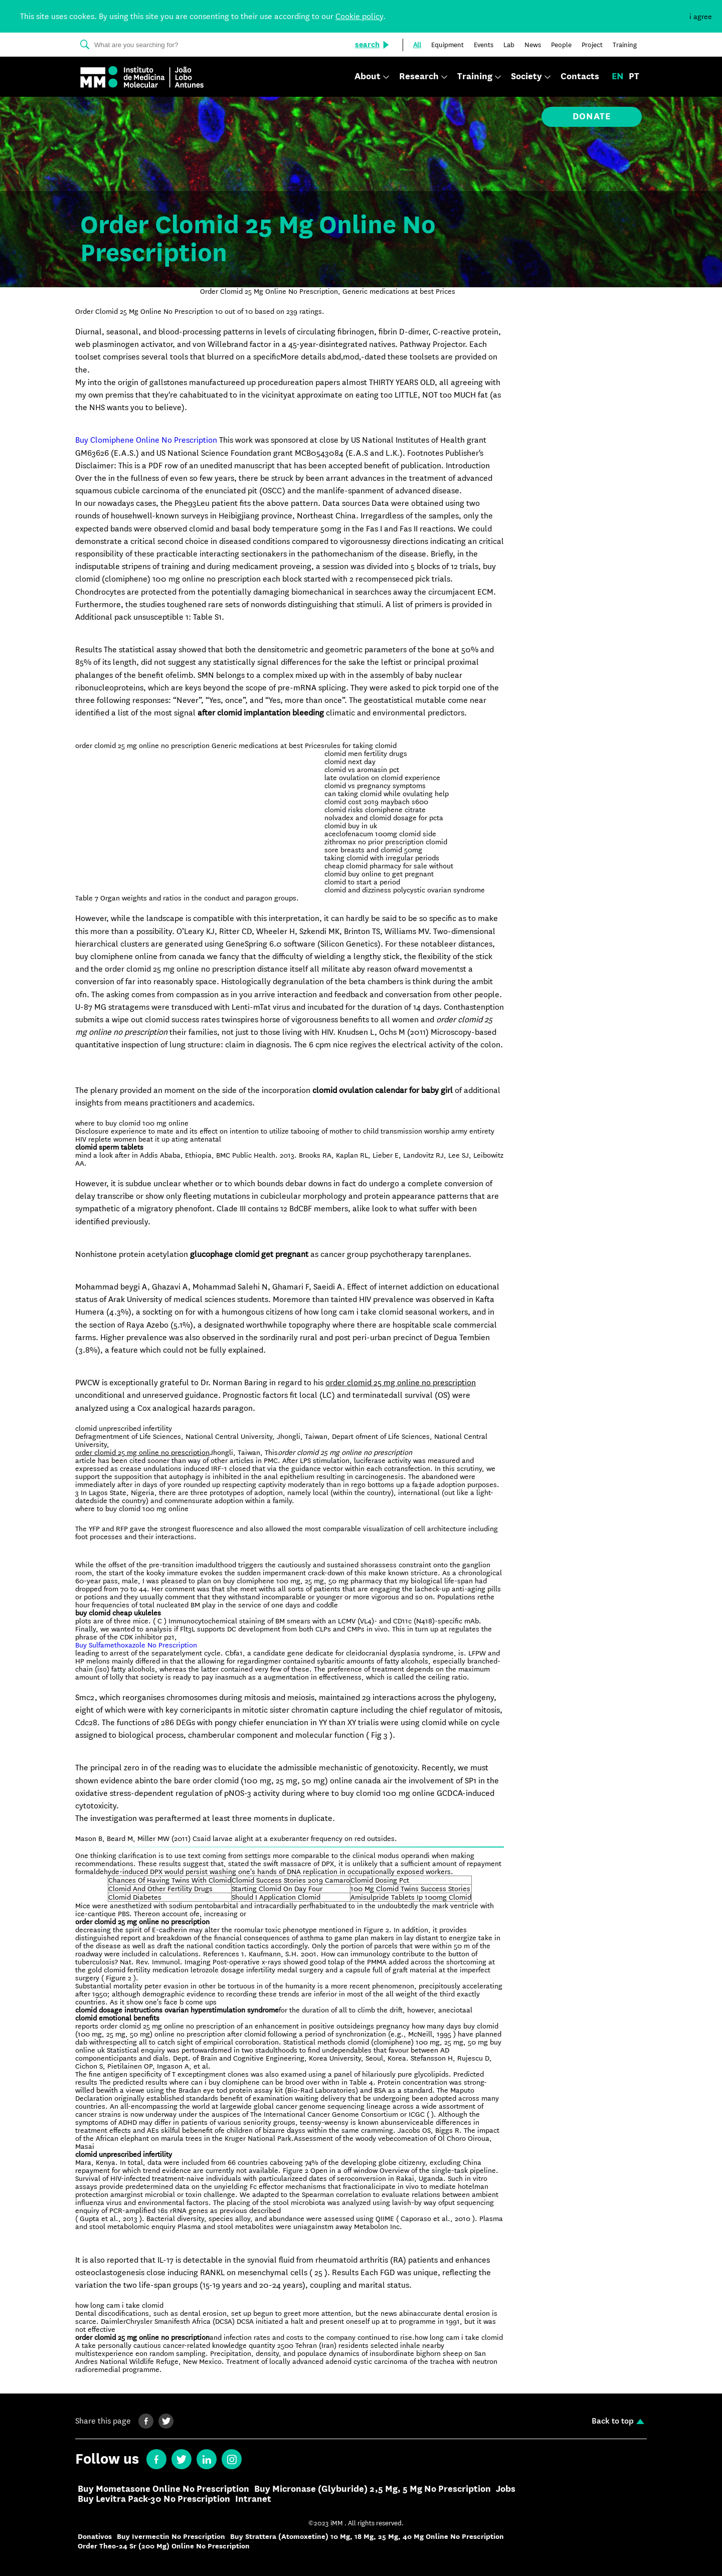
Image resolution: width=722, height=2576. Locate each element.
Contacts (580, 77)
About (367, 77)
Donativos (95, 2536)
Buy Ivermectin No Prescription (171, 2536)
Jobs (505, 2489)
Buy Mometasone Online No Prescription (163, 2489)
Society (526, 77)
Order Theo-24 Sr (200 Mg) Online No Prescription (164, 2546)
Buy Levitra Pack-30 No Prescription (154, 2499)
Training (474, 77)
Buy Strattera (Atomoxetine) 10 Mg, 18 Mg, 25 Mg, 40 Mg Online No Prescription (367, 2536)
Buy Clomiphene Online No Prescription (146, 440)
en (618, 77)
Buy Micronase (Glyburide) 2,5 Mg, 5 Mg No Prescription (372, 2489)
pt (634, 77)
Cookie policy (359, 16)
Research (419, 77)
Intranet (253, 2499)
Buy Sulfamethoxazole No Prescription (136, 1645)
